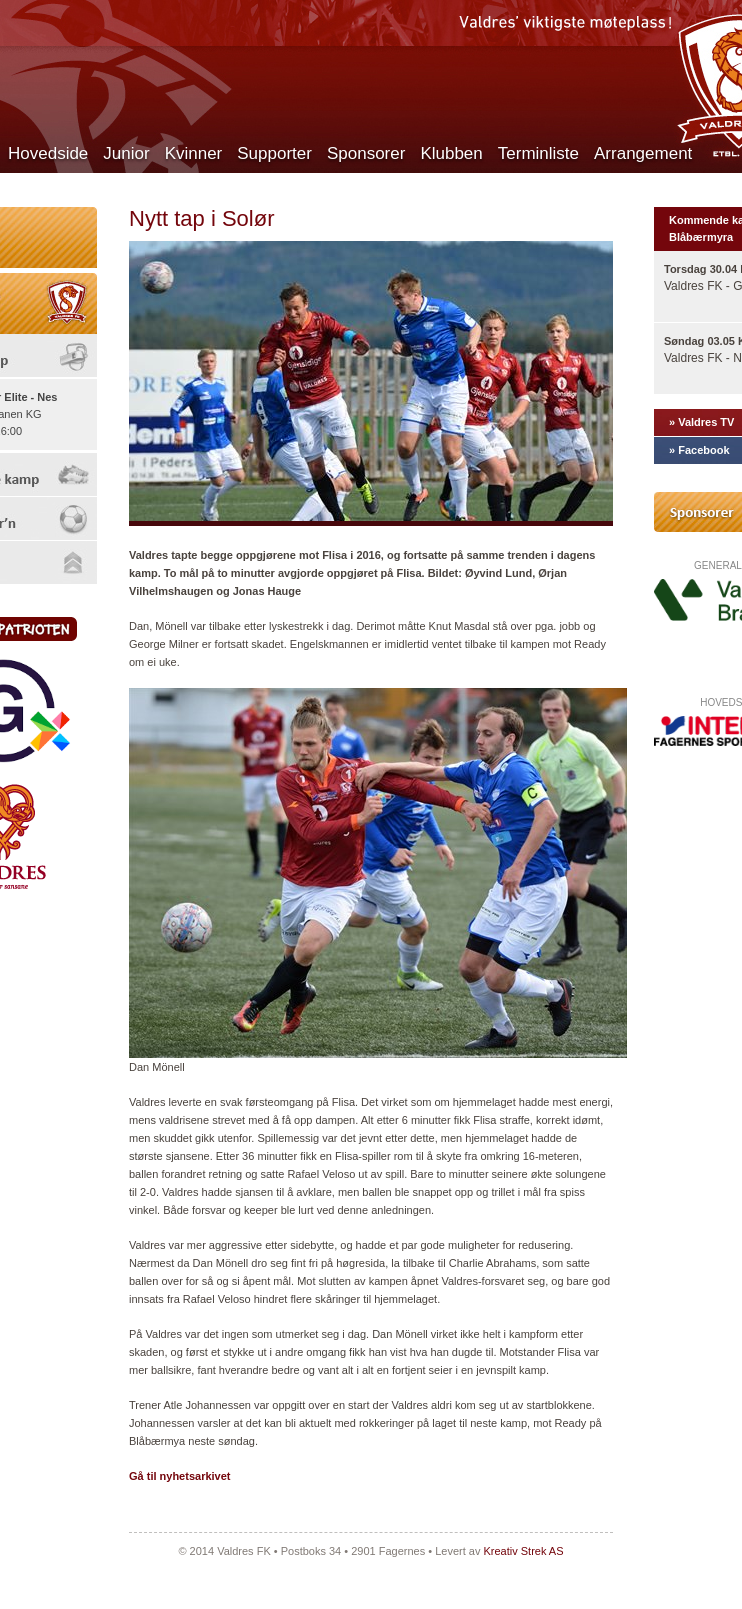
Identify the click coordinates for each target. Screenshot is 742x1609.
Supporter (274, 153)
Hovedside (48, 153)
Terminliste (538, 153)
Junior (126, 153)
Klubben (451, 153)
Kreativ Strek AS (523, 1551)
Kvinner (194, 153)
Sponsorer (366, 153)
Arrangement (643, 153)
